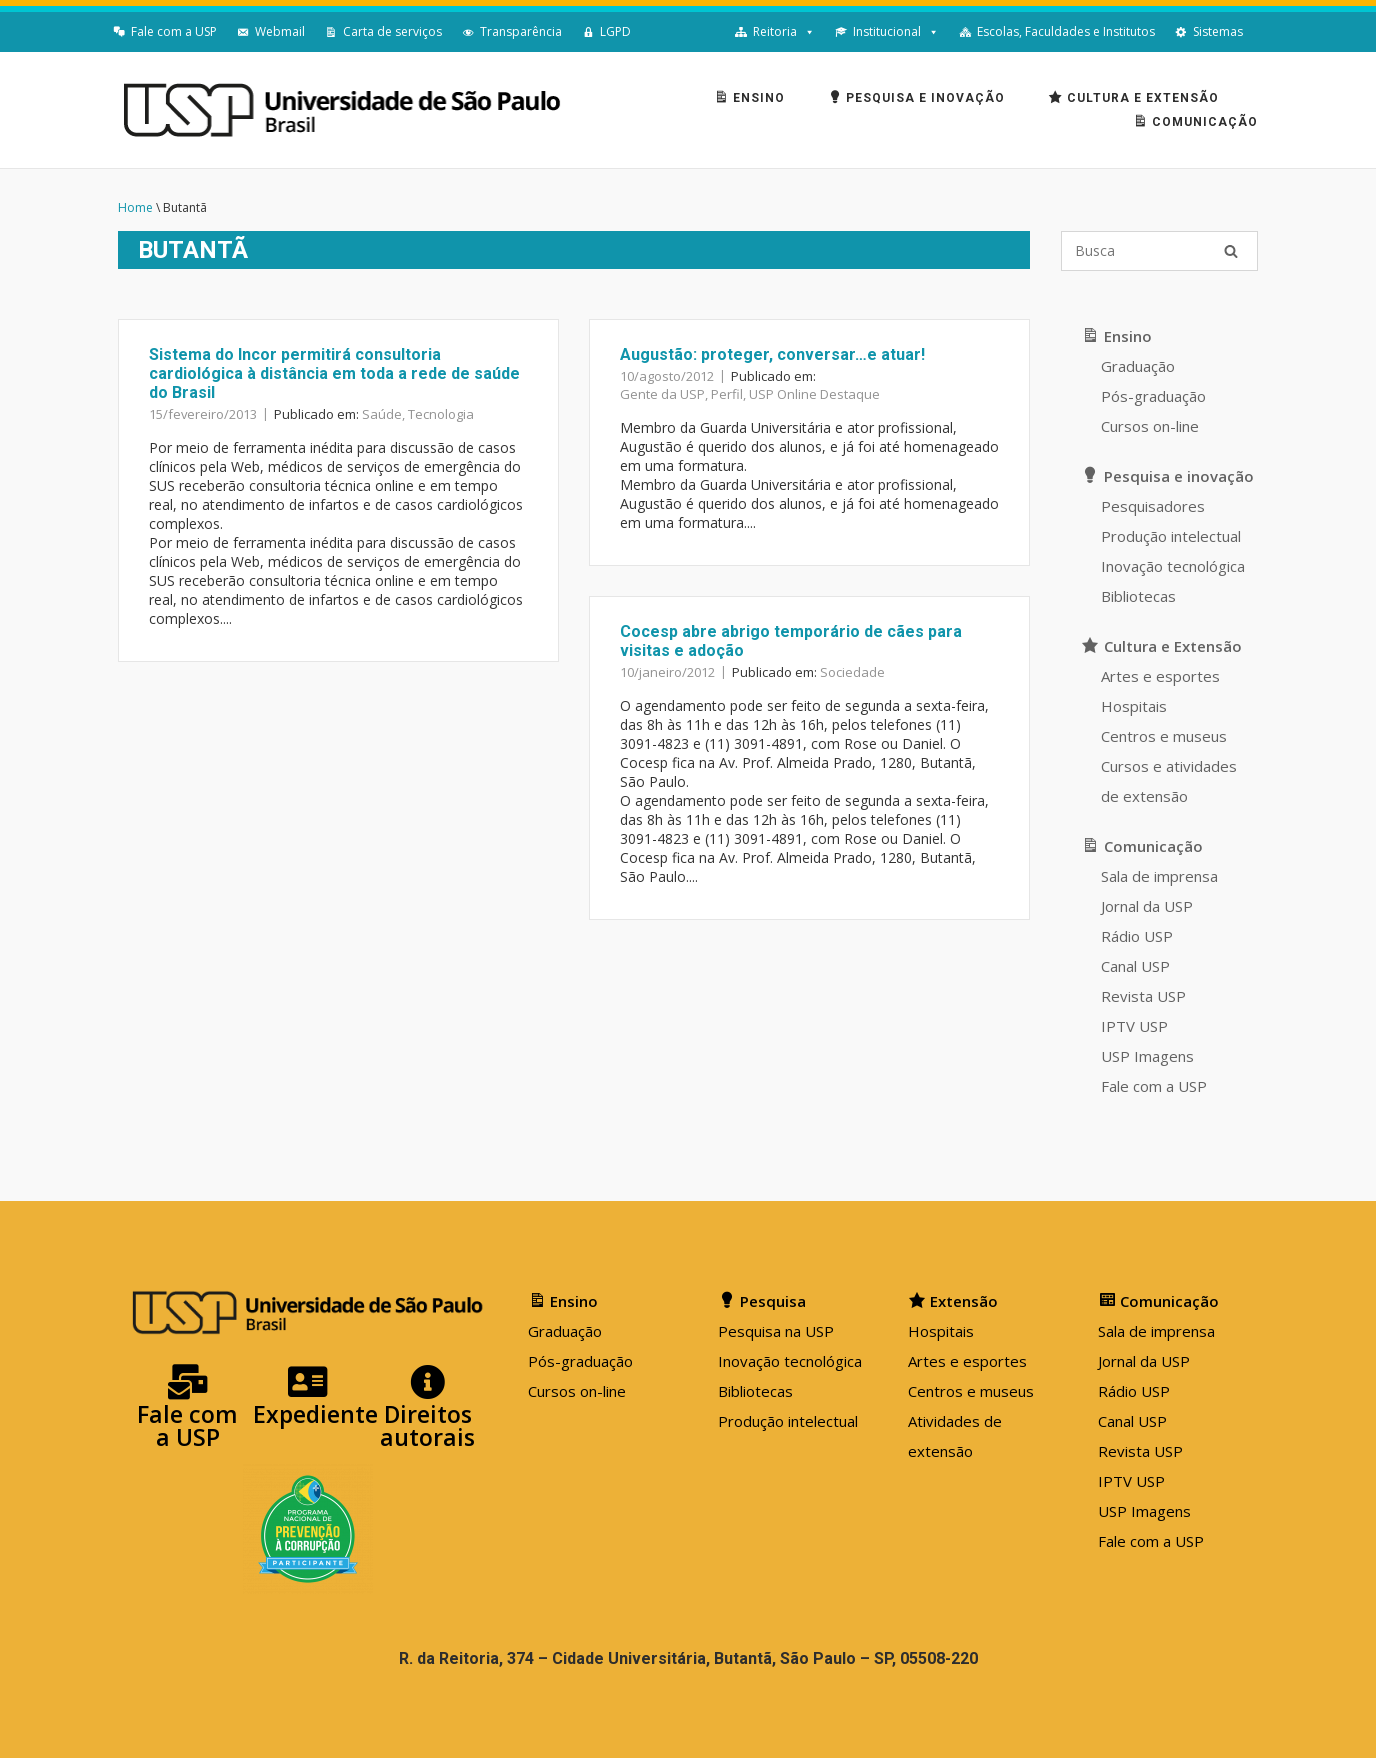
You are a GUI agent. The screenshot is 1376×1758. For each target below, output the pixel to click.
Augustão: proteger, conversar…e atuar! (772, 354)
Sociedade (852, 672)
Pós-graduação (1153, 396)
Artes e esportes (1160, 676)
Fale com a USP (174, 31)
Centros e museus (1164, 736)
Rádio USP (1137, 936)
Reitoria (775, 31)
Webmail (280, 31)
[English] (1263, 32)
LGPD (615, 31)
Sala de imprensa (1159, 876)
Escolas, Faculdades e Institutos (1066, 31)
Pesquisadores (1153, 506)
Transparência (521, 31)
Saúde (382, 414)
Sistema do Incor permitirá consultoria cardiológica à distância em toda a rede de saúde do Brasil (334, 373)
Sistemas (1218, 31)
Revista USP (1143, 996)
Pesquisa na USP (776, 1331)
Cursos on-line (1150, 426)
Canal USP (1135, 966)
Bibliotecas (1138, 596)
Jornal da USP (1147, 906)
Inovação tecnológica (1173, 566)
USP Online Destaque (814, 394)
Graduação (1138, 366)
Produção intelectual (1171, 536)
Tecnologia (441, 414)
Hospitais (1134, 706)
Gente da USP (662, 394)
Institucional (887, 31)
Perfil (727, 394)
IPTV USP (1134, 1026)
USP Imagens (1147, 1056)
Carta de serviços (392, 31)
